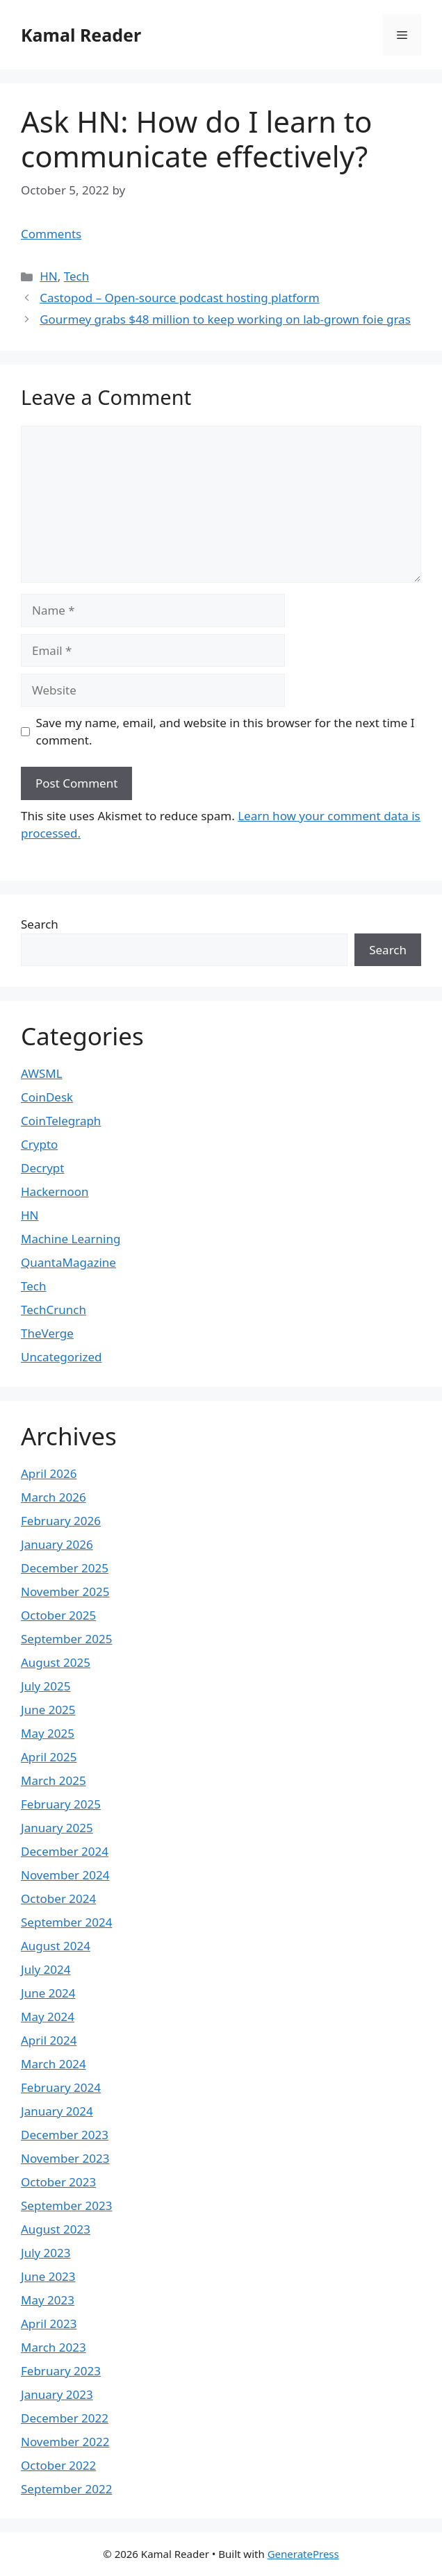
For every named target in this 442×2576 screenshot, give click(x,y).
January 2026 (57, 1544)
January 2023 (57, 2394)
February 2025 (61, 1804)
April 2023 (48, 2324)
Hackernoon (55, 1191)
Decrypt (42, 1168)
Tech (77, 276)
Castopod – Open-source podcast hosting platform (179, 298)
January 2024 (57, 2111)
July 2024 (46, 1969)
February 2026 (61, 1521)
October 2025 (58, 1615)
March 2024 (53, 2064)
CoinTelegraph (61, 1121)
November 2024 (65, 1875)
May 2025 (47, 1733)
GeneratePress (303, 2554)
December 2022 (64, 2418)
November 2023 (65, 2158)
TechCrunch (53, 1310)
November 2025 (65, 1591)
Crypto (39, 1144)
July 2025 (46, 1686)
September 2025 (66, 1639)
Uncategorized (61, 1357)
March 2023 (53, 2347)
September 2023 (66, 2205)
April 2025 (48, 1757)
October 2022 (58, 2465)
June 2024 (48, 1993)
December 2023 (64, 2135)
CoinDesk (47, 1097)
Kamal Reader (81, 35)
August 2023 (55, 2229)
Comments (51, 234)
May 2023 (47, 2300)
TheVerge (47, 1333)
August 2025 (55, 1662)
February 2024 (61, 2087)
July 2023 (46, 2253)
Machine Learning (70, 1239)
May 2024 (47, 2017)
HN (49, 276)
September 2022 (66, 2489)
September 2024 (66, 1922)
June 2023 (48, 2276)
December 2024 (64, 1851)
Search (39, 924)
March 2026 (53, 1497)
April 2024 (48, 2040)
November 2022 (65, 2442)
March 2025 (53, 1780)
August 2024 (55, 1946)
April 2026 (48, 1473)
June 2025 (48, 1710)
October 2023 (58, 2182)
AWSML (42, 1073)
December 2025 (64, 1568)
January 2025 (57, 1828)
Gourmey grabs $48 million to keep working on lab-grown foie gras (225, 319)
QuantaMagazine (68, 1262)
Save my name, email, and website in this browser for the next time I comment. (225, 732)
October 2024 (58, 1898)
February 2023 (61, 2371)
